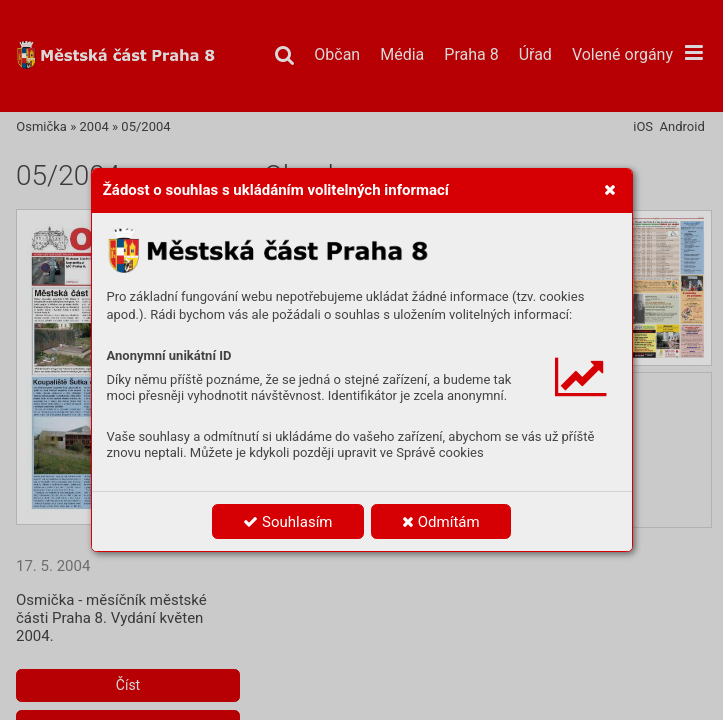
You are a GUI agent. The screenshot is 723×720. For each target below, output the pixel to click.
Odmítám (441, 522)
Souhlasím (287, 522)
